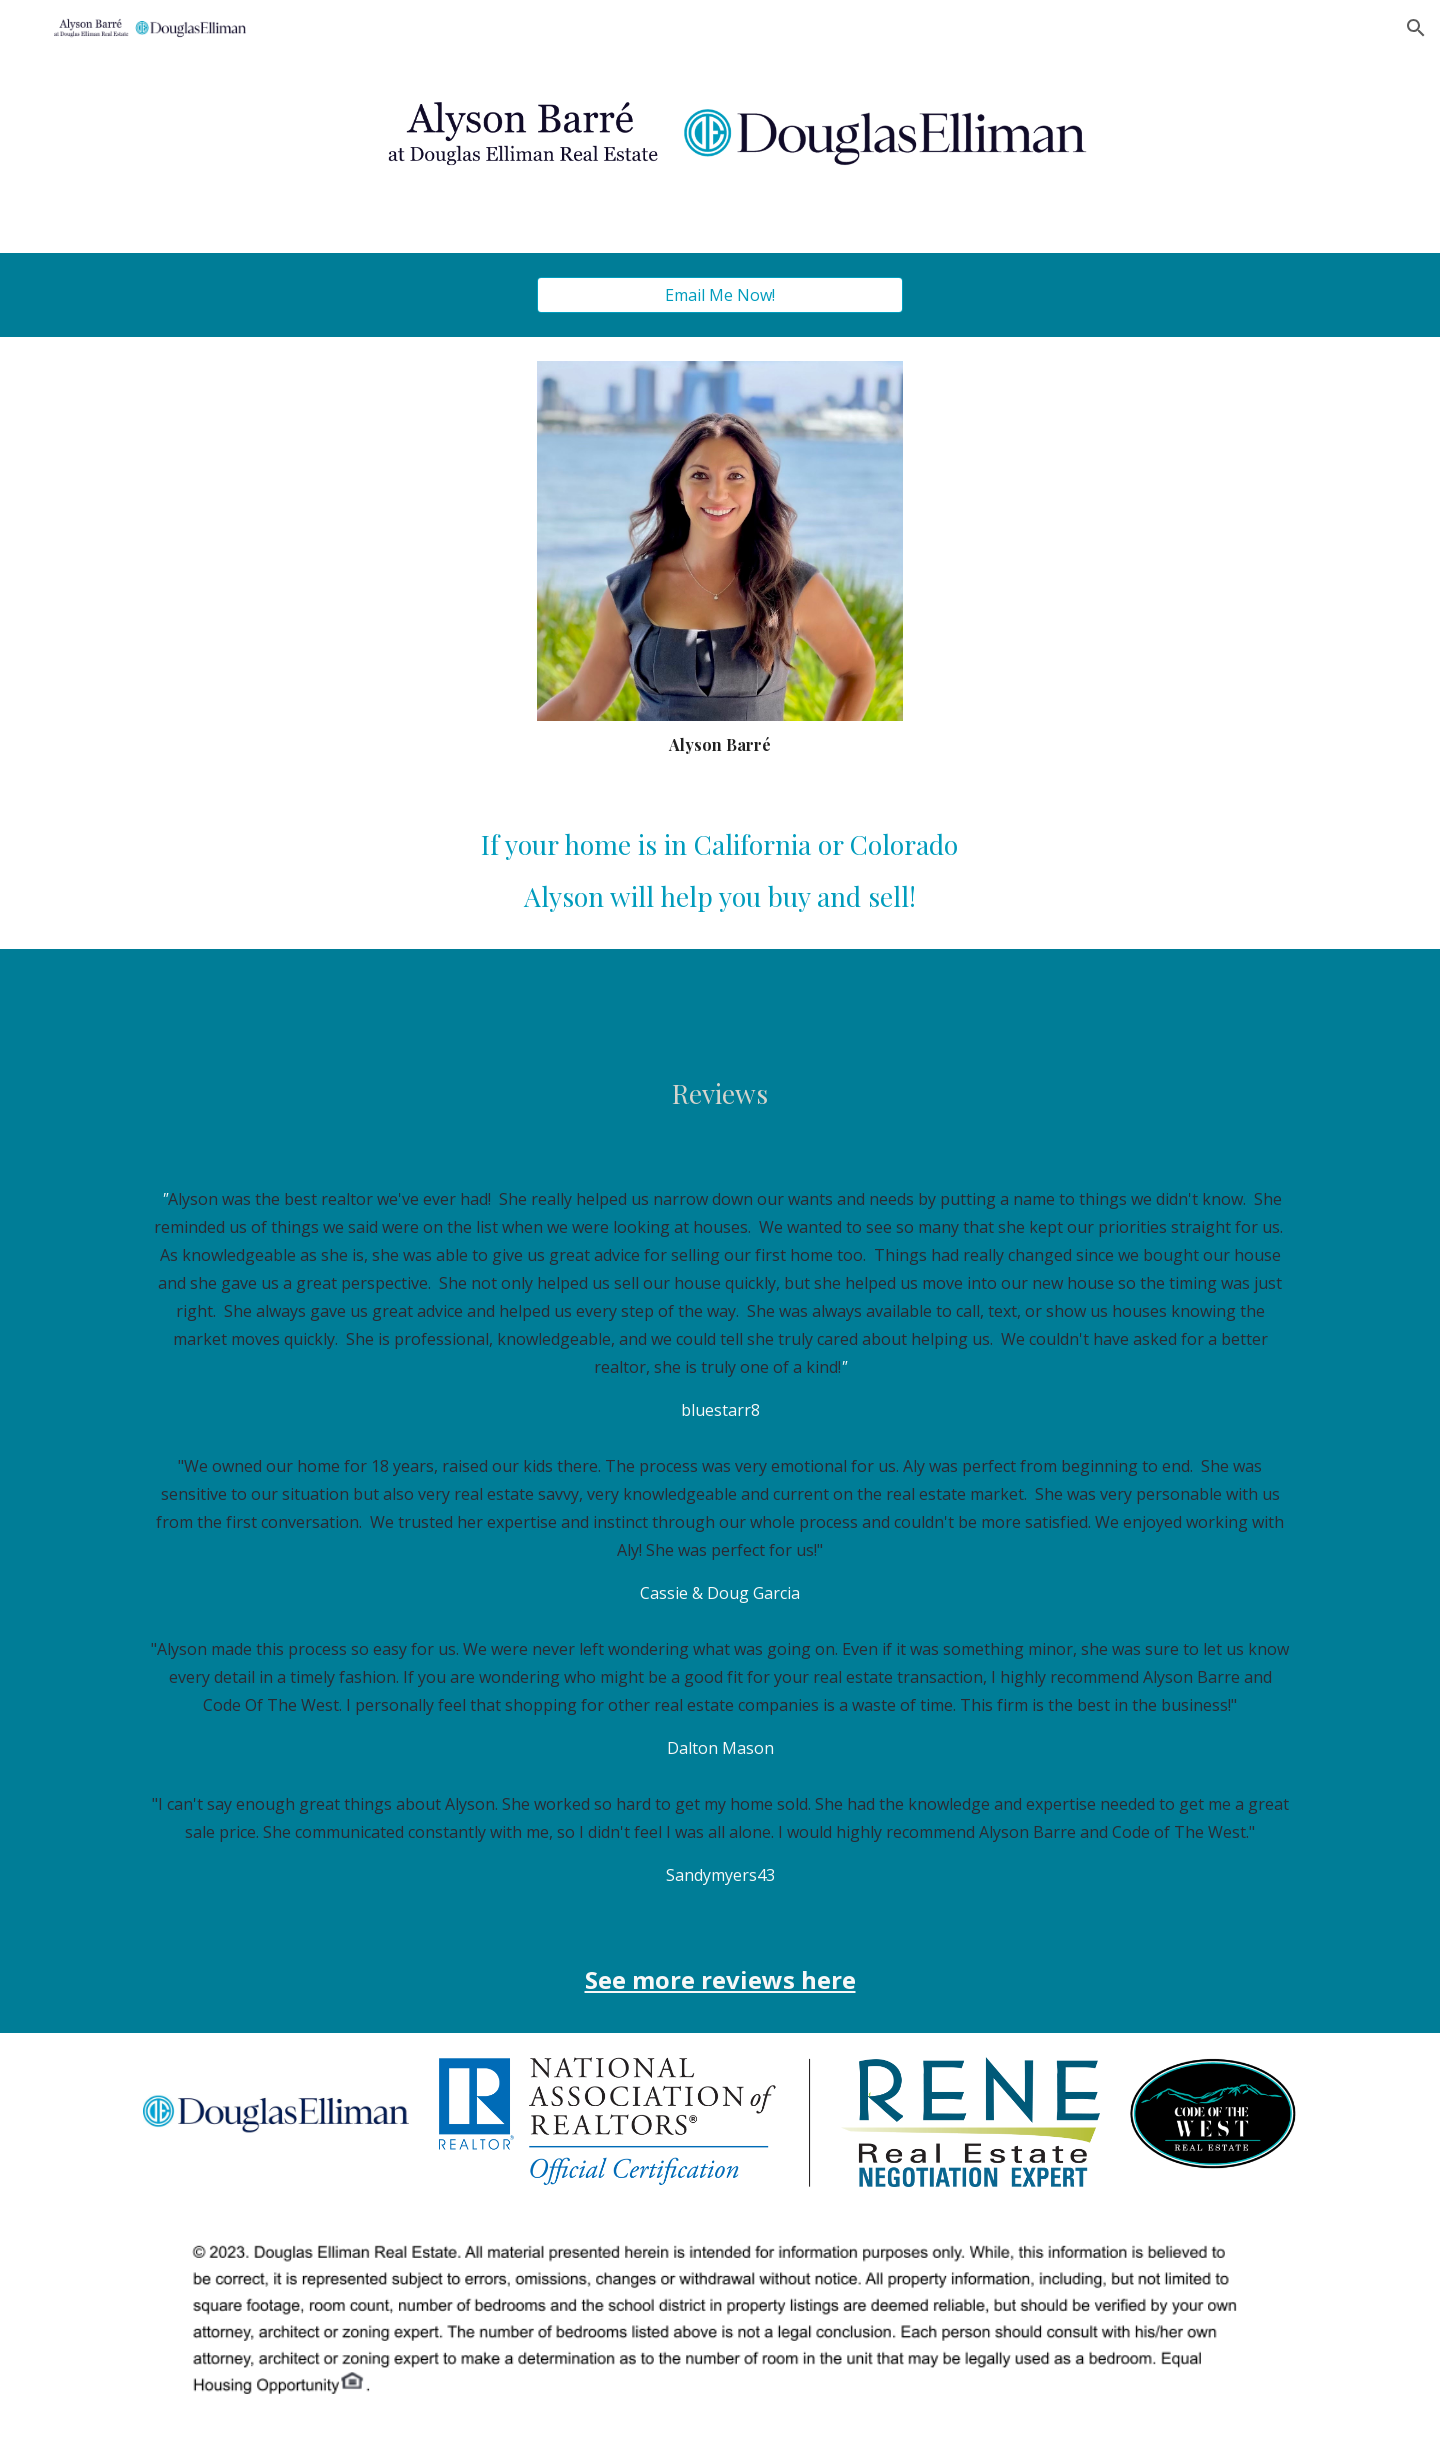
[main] (719, 744)
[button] (1416, 28)
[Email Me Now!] (719, 295)
